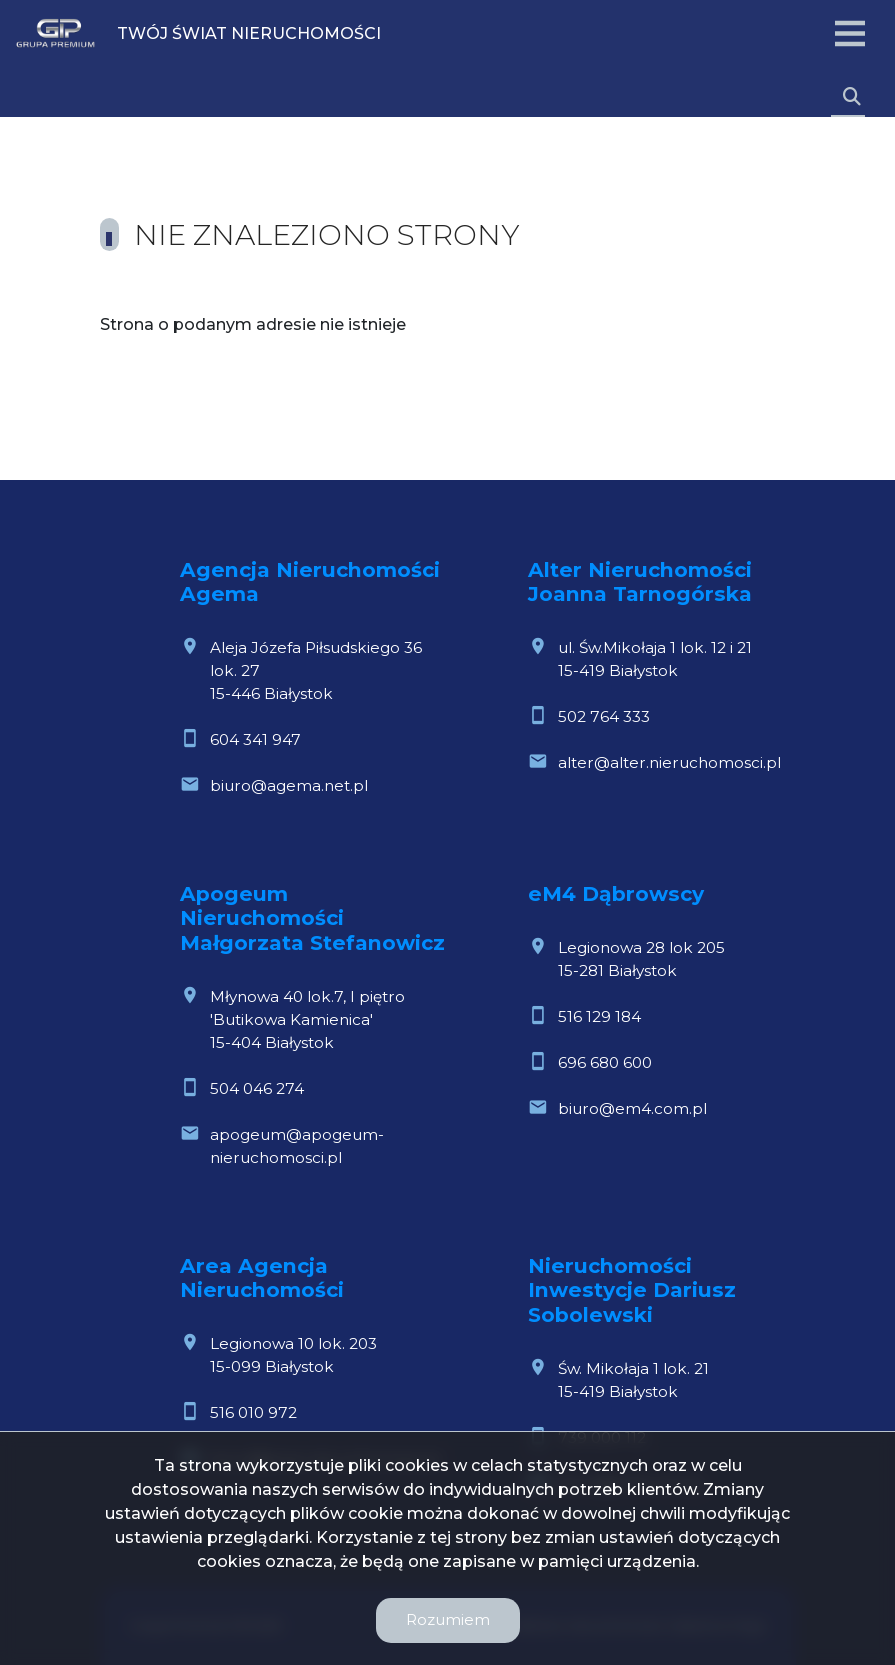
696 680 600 (605, 1062)
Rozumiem (448, 1619)
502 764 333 (604, 716)
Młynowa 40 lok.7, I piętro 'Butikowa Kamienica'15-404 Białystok (307, 1019)
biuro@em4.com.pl (632, 1108)
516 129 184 (599, 1016)
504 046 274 (257, 1088)
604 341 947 (255, 739)
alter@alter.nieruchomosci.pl (669, 762)
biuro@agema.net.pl (289, 785)
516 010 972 (253, 1412)
